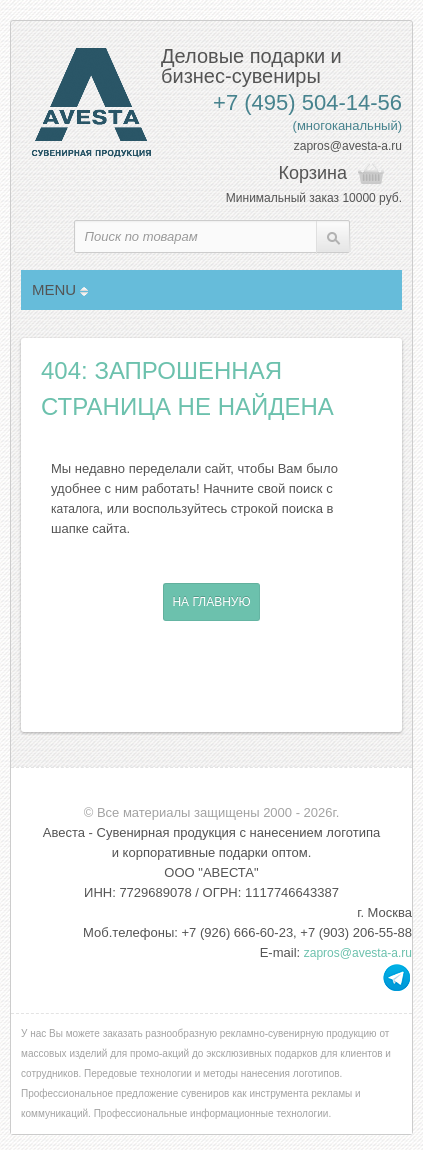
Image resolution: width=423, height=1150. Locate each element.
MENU (60, 289)
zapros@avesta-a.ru (348, 146)
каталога (75, 509)
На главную (211, 602)
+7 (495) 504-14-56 (307, 102)
